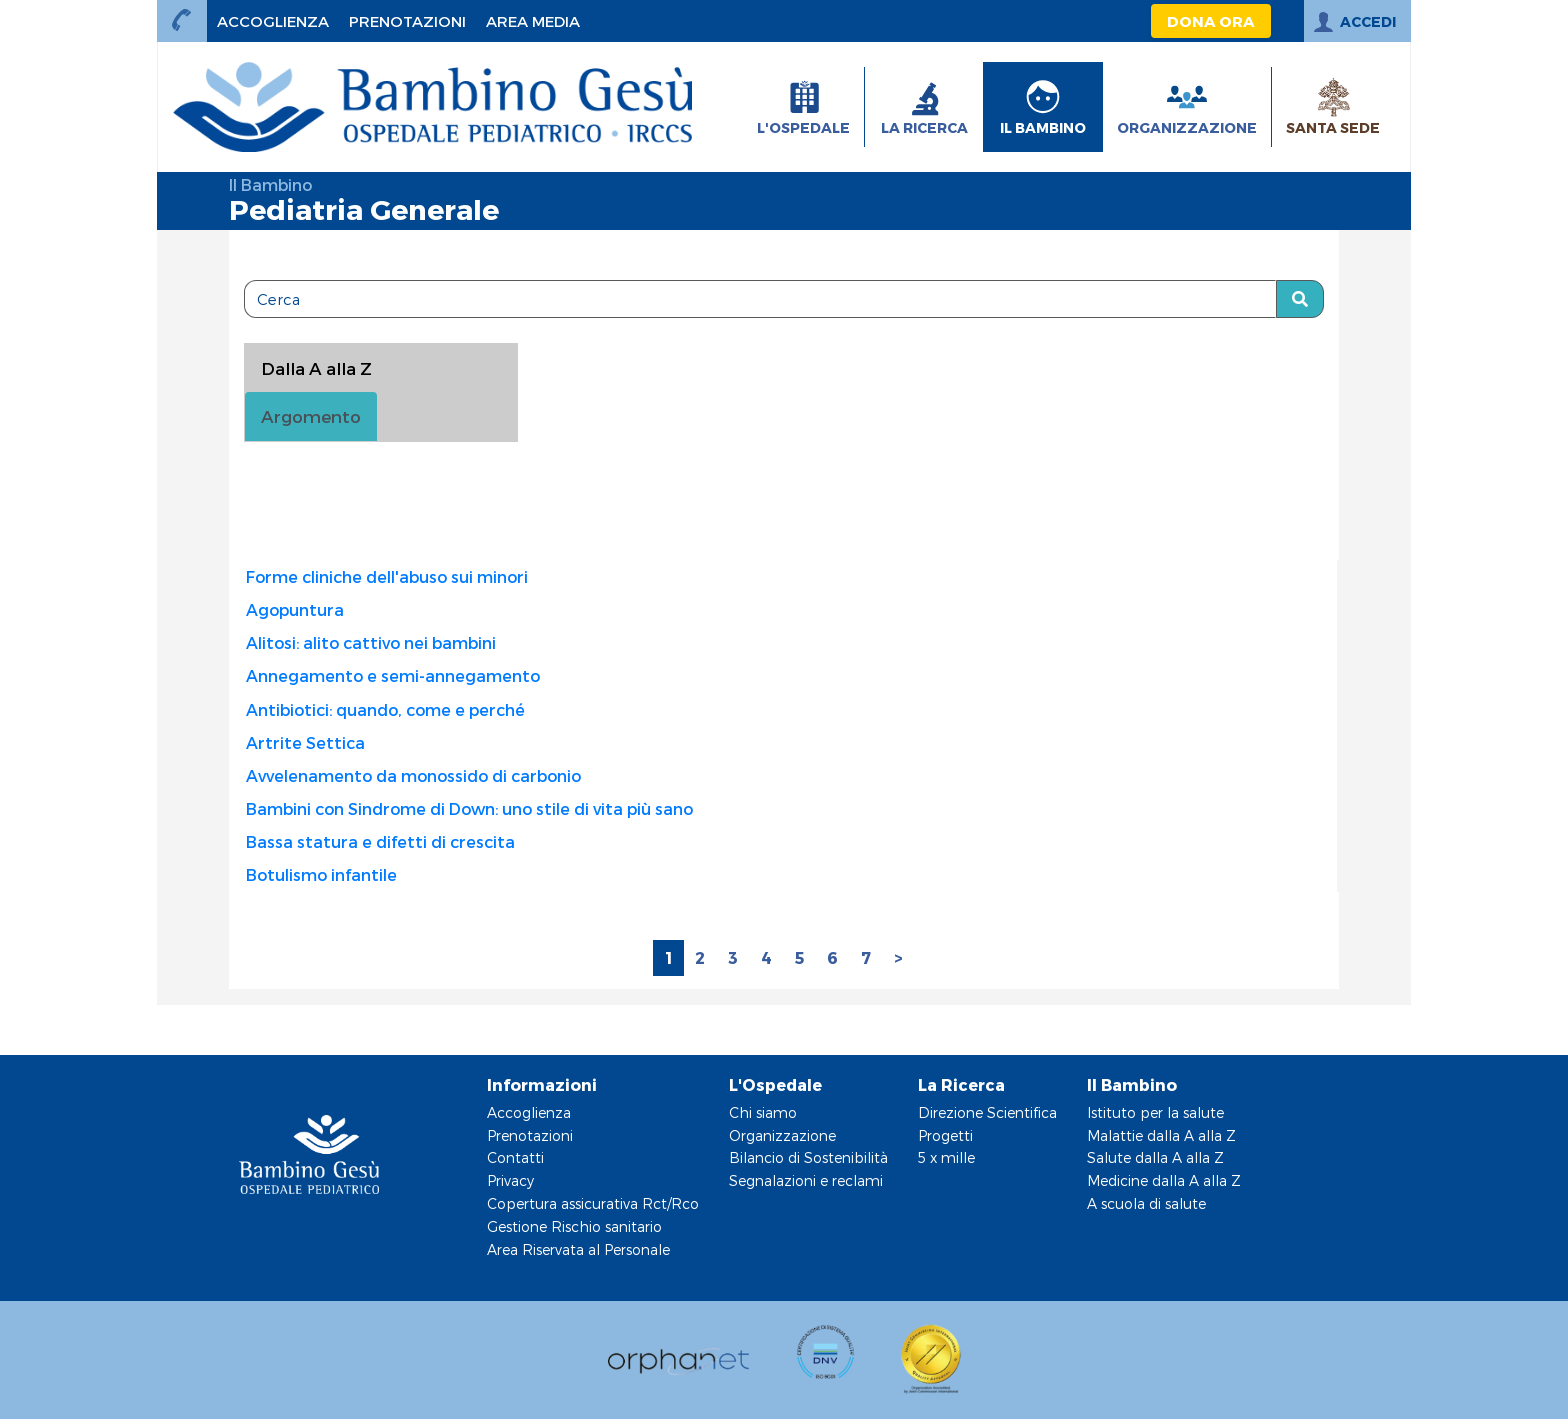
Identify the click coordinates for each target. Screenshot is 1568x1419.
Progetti (945, 1135)
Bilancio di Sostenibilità (808, 1157)
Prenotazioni (530, 1135)
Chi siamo (763, 1112)
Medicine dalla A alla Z (1164, 1180)
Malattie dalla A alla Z (1161, 1135)
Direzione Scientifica (987, 1112)
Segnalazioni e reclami (806, 1180)
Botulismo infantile (321, 874)
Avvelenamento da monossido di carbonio (413, 775)
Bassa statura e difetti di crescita (380, 841)
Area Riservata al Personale (578, 1249)
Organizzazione (782, 1135)
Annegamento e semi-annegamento (393, 675)
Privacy (510, 1180)
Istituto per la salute (1155, 1112)
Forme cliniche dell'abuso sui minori (387, 576)
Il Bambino (270, 184)
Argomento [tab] (311, 416)
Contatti (515, 1157)
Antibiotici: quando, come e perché (385, 709)
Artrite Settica (305, 742)
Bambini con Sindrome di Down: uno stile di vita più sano (469, 808)
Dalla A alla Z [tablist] (316, 368)
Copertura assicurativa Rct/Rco (593, 1203)
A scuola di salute (1146, 1203)
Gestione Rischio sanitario (574, 1226)
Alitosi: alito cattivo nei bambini (371, 642)
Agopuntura (295, 609)
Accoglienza (529, 1112)
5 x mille (946, 1157)
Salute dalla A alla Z (1155, 1157)
